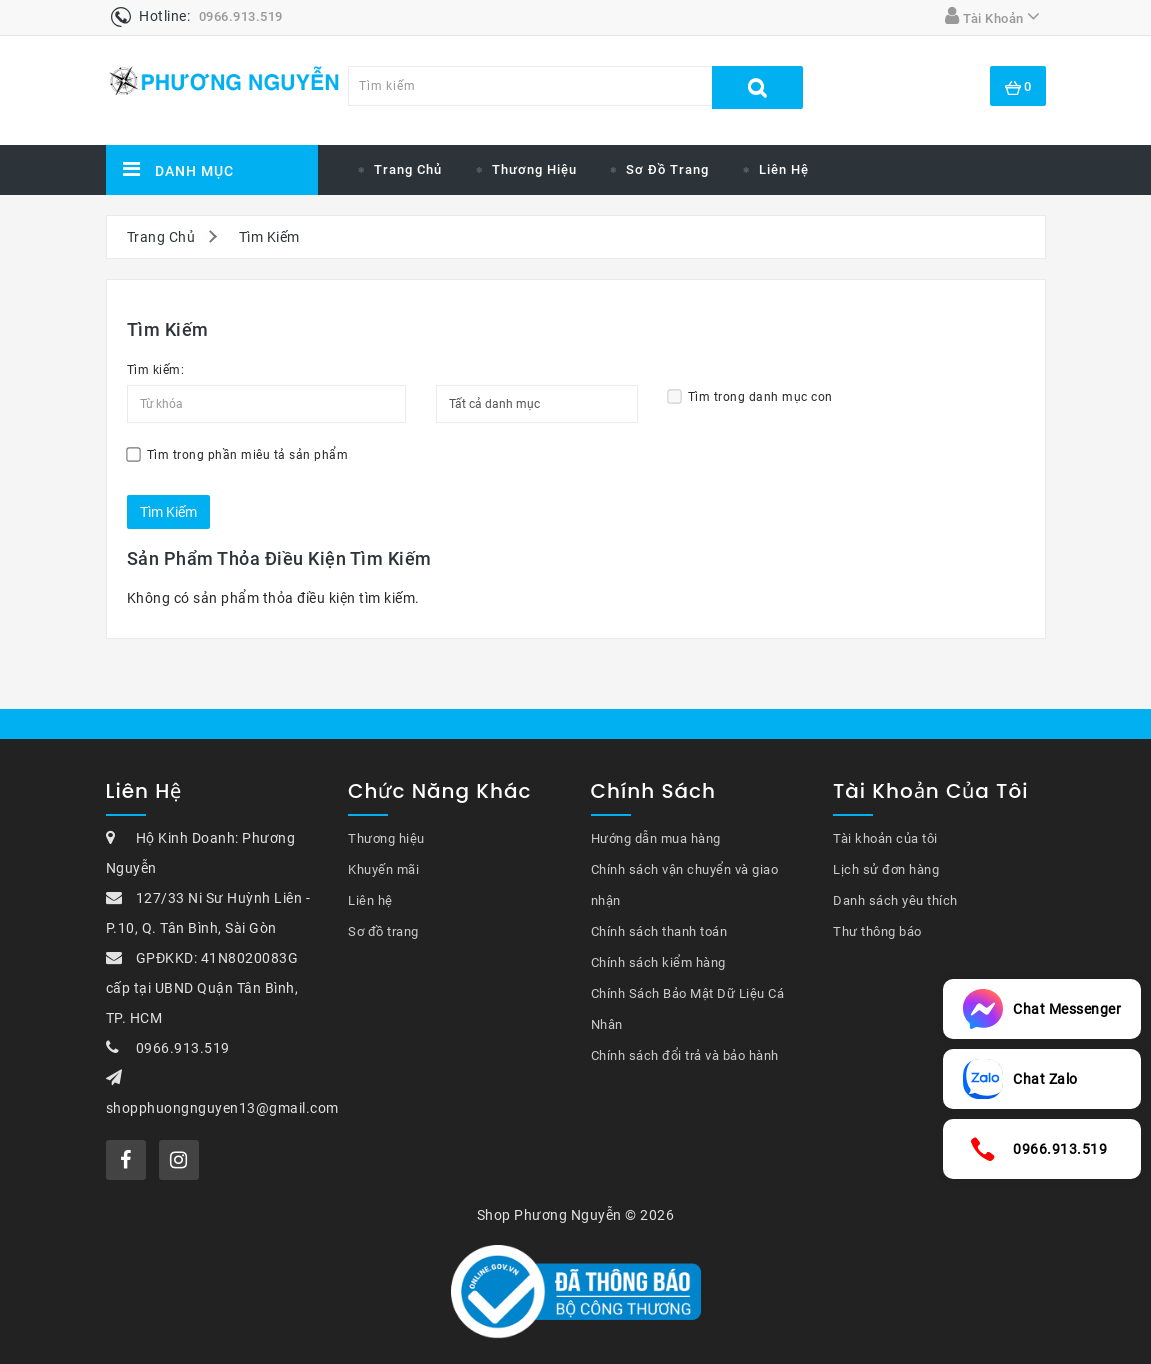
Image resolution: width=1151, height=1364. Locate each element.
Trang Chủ (161, 237)
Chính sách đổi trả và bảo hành (685, 1055)
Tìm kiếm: (156, 370)
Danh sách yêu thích (895, 900)
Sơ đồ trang (667, 169)
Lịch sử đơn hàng (886, 869)
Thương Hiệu (534, 169)
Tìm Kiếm (269, 237)
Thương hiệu (386, 838)
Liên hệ (784, 169)
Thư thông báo (877, 931)
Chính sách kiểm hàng (658, 962)
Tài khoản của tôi (885, 838)
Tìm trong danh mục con (750, 396)
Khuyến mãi (383, 869)
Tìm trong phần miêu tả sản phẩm (237, 454)
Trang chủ (408, 169)
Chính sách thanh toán (659, 931)
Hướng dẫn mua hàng (656, 838)
